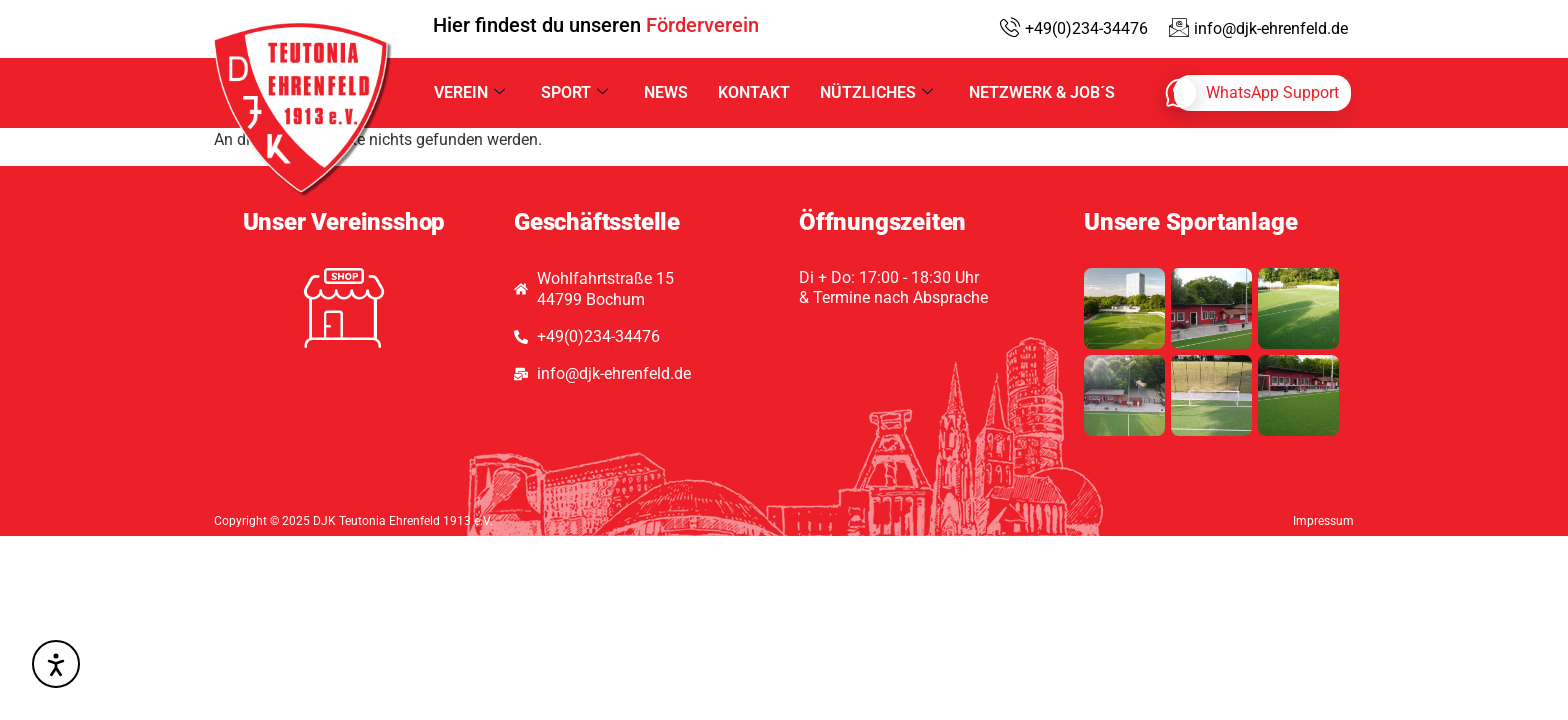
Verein (469, 92)
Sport (574, 92)
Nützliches (876, 92)
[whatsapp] (1262, 93)
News (666, 92)
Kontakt (754, 92)
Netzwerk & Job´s (1042, 92)
